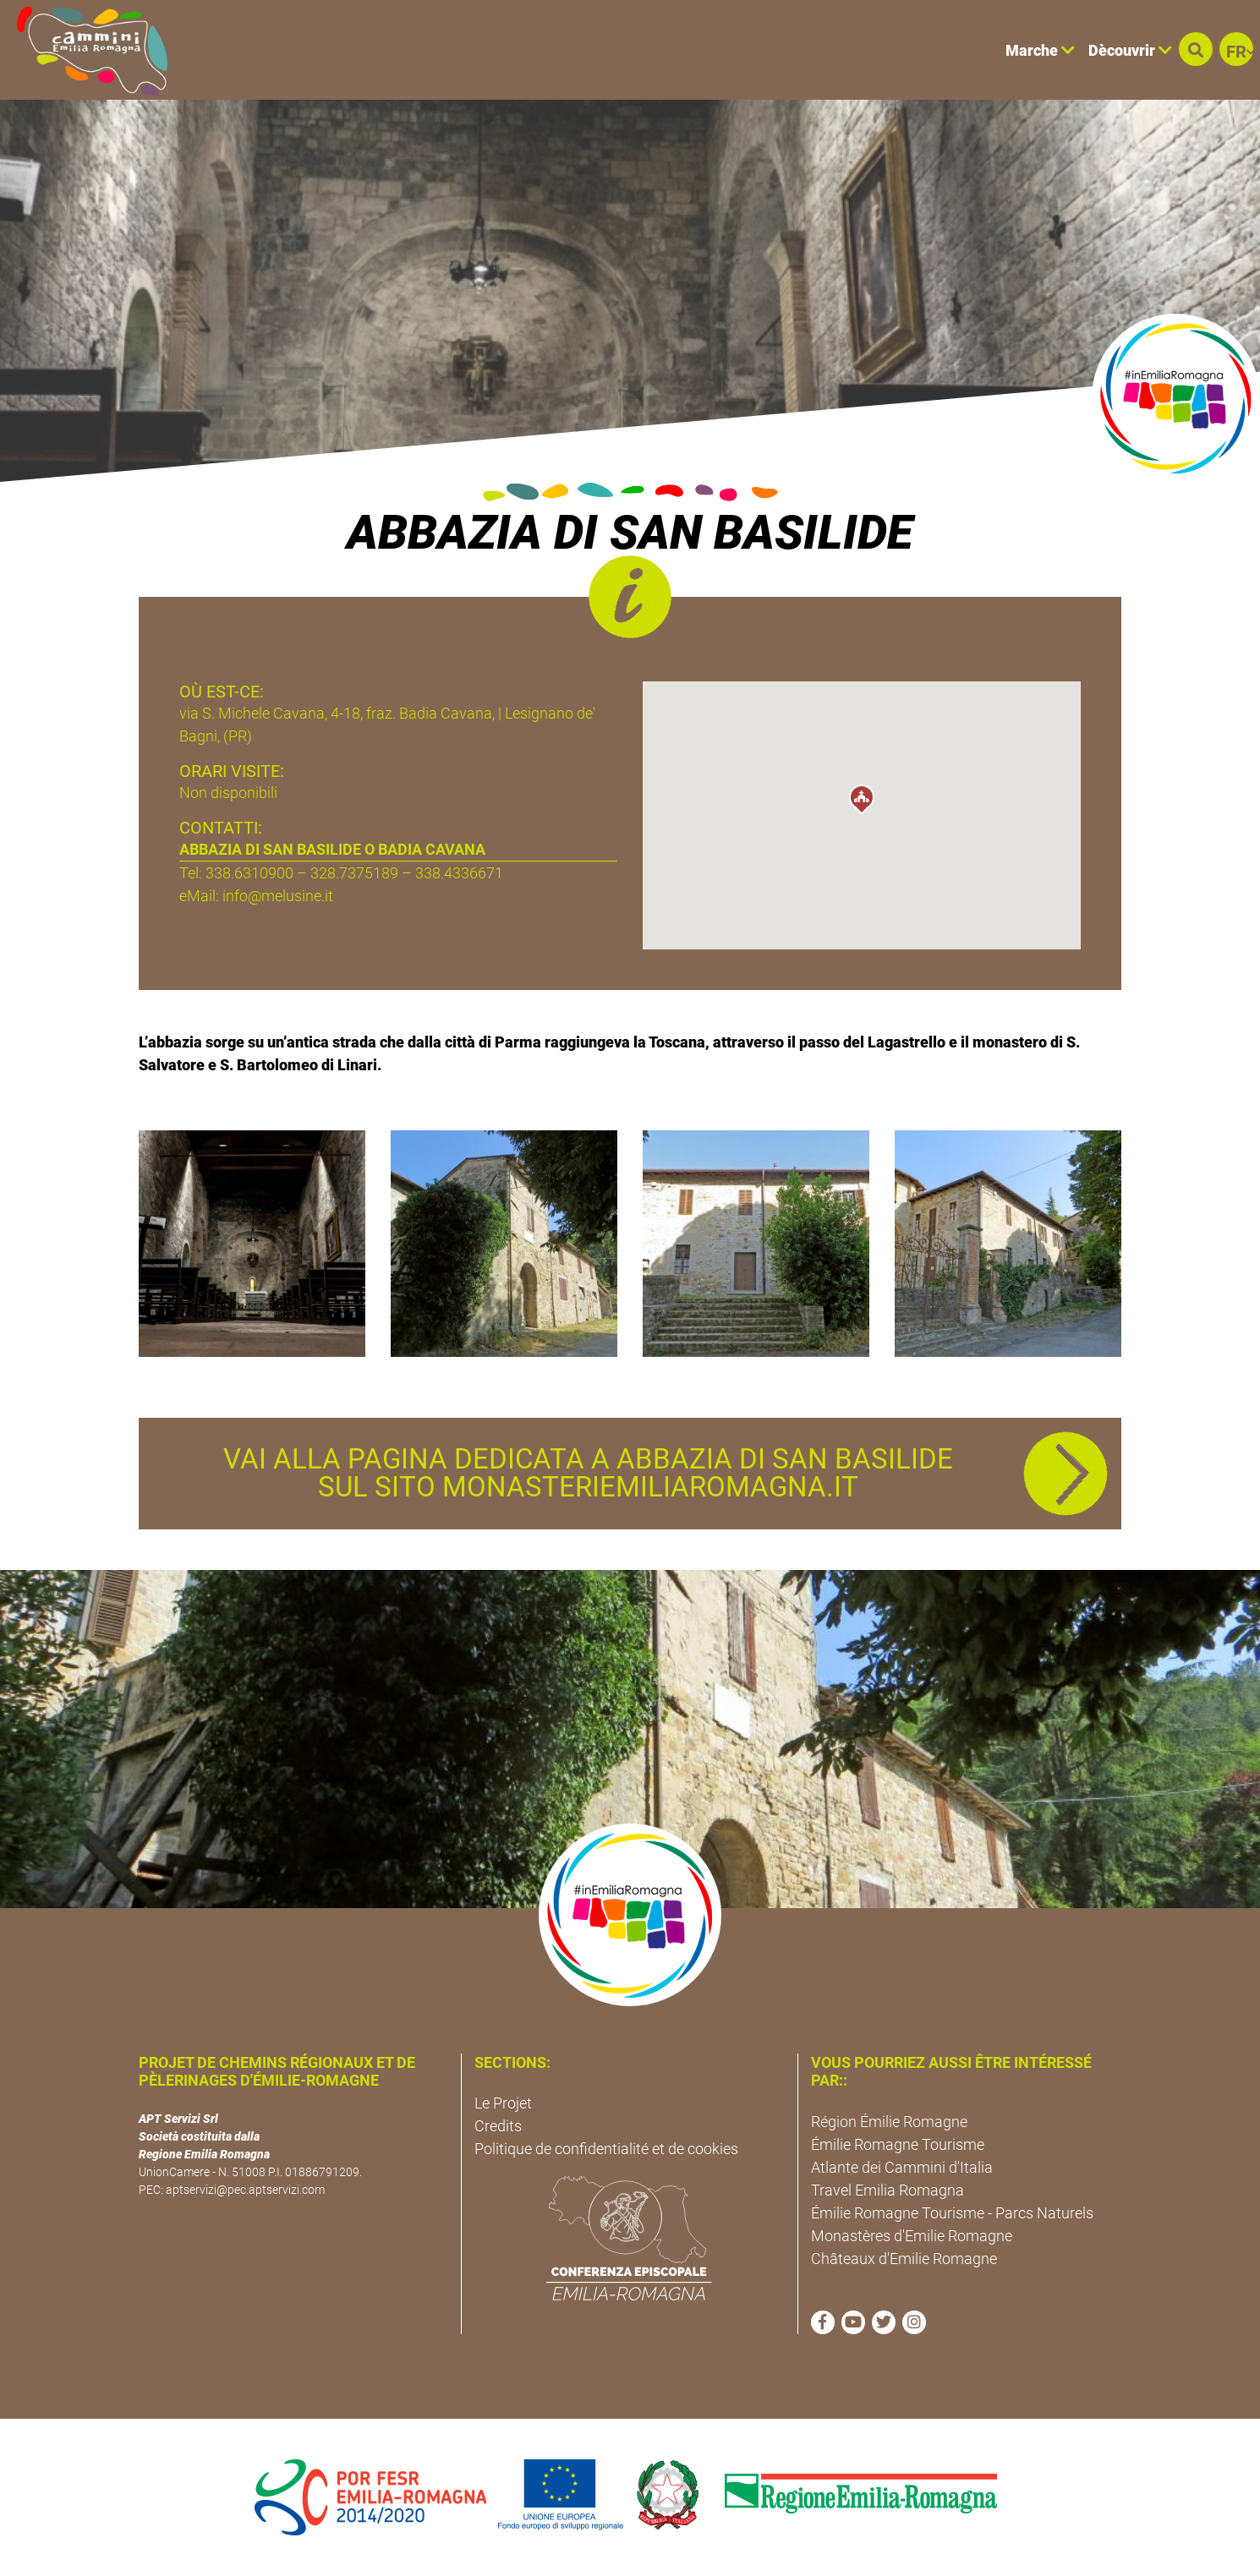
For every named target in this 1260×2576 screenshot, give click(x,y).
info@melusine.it (277, 896)
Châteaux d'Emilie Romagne (904, 2258)
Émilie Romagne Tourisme (897, 2144)
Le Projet (503, 2103)
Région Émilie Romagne (889, 2121)
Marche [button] (1040, 50)
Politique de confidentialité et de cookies (606, 2149)
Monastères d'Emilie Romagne (911, 2236)
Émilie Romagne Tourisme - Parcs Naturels (952, 2213)
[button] (1196, 49)
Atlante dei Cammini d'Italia (902, 2167)
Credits (498, 2126)
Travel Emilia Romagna (887, 2190)
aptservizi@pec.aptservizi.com (245, 2189)
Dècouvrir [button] (1130, 50)
